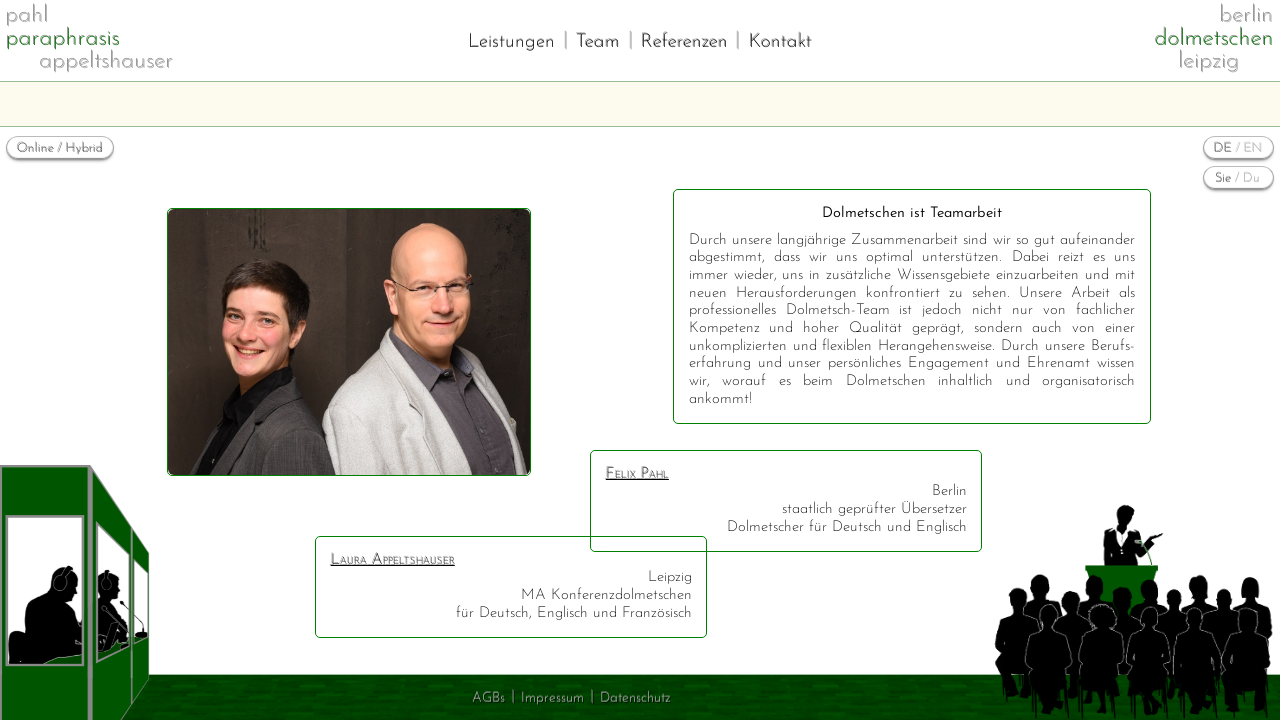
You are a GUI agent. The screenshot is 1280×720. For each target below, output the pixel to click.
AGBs (488, 698)
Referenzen (684, 42)
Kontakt (780, 42)
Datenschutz (635, 698)
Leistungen (511, 42)
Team (598, 42)
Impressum (552, 698)
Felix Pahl (637, 474)
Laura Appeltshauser (393, 560)
